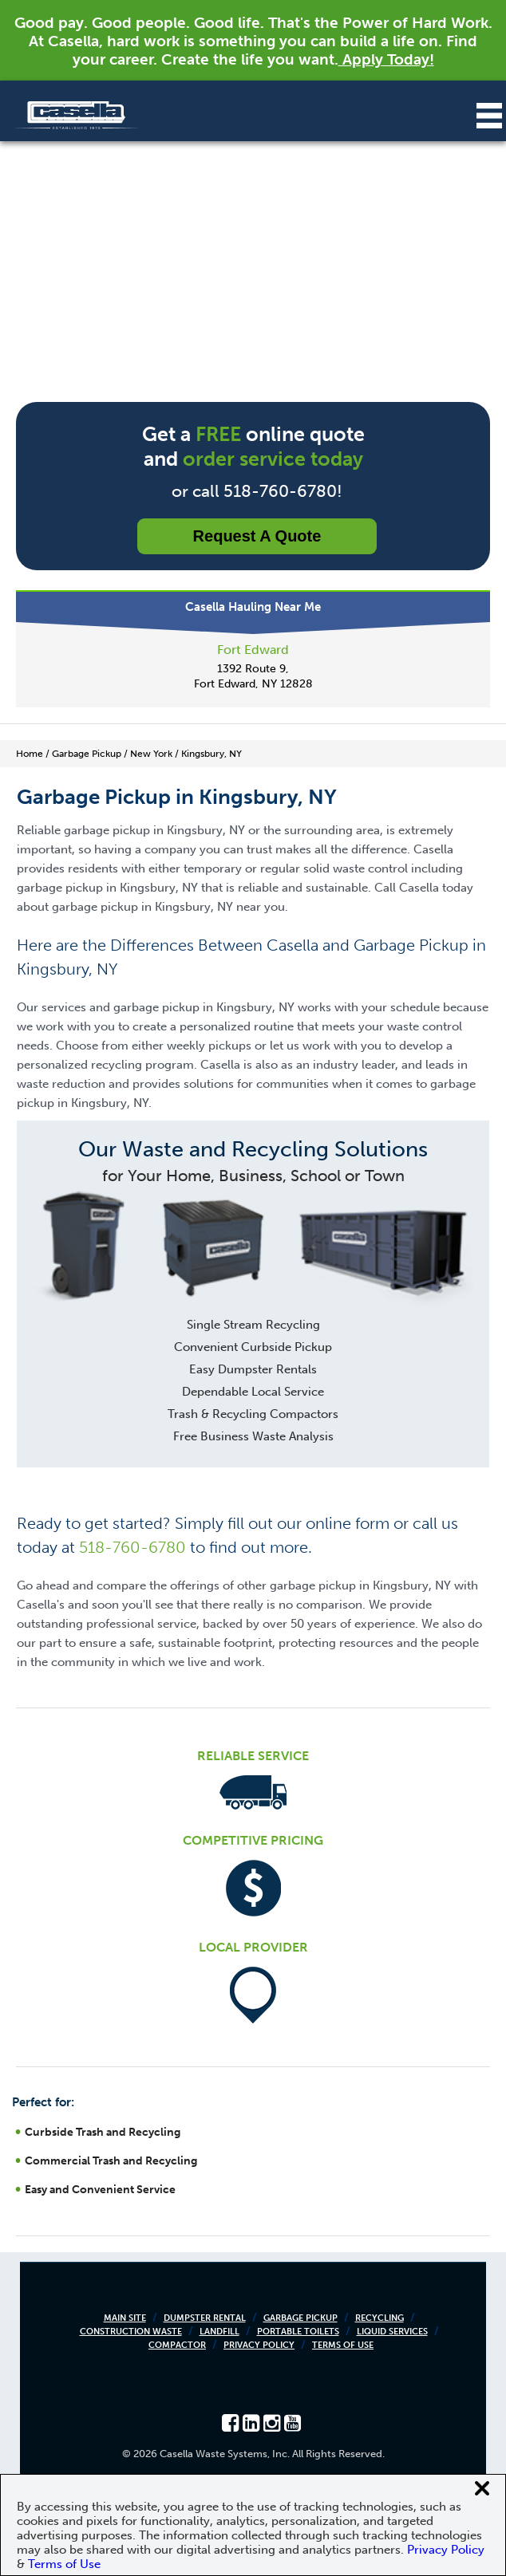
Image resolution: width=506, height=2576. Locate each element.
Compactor (177, 2345)
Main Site (125, 2318)
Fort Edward (253, 649)
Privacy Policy (259, 2345)
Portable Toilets (298, 2331)
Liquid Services (392, 2331)
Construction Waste (131, 2331)
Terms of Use (343, 2345)
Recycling (379, 2318)
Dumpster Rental (205, 2318)
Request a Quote (257, 536)
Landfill (219, 2331)
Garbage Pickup (300, 2318)
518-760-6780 (132, 1547)
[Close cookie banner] (482, 2488)
